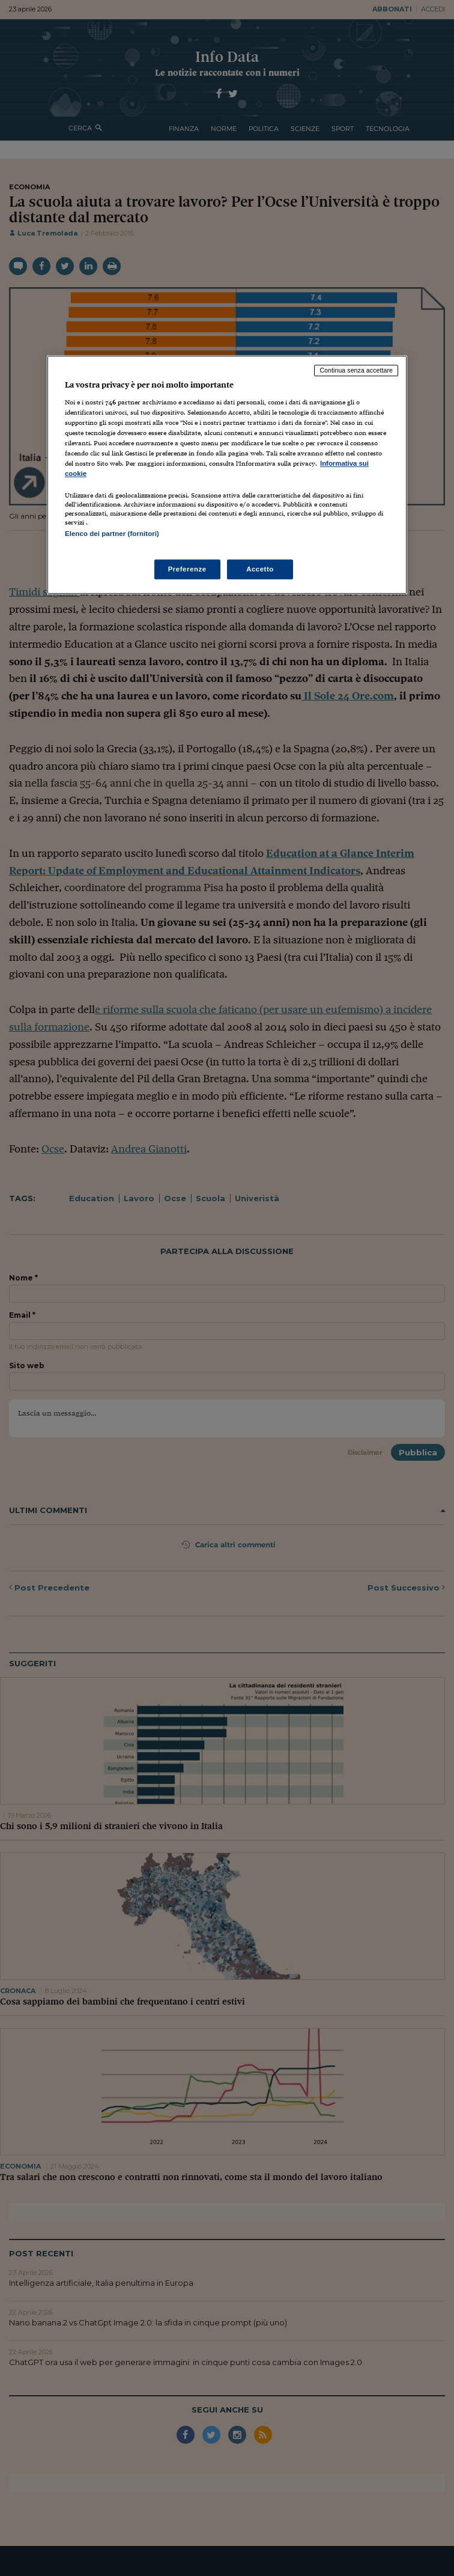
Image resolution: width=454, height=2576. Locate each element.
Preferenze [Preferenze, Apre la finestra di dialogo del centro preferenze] (187, 569)
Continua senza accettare (356, 370)
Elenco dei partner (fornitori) (112, 533)
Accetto (260, 569)
